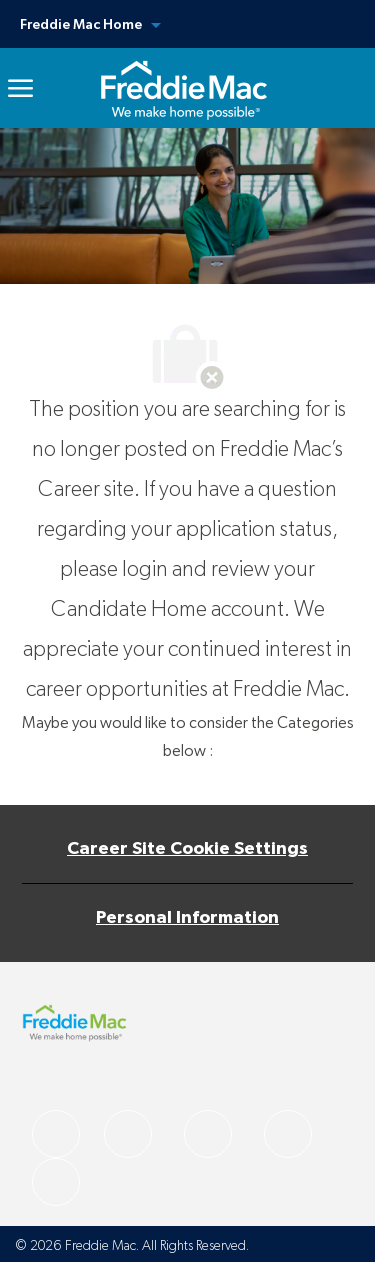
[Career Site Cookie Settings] (187, 849)
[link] (183, 88)
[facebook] (56, 1134)
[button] (187, 24)
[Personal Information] (187, 918)
